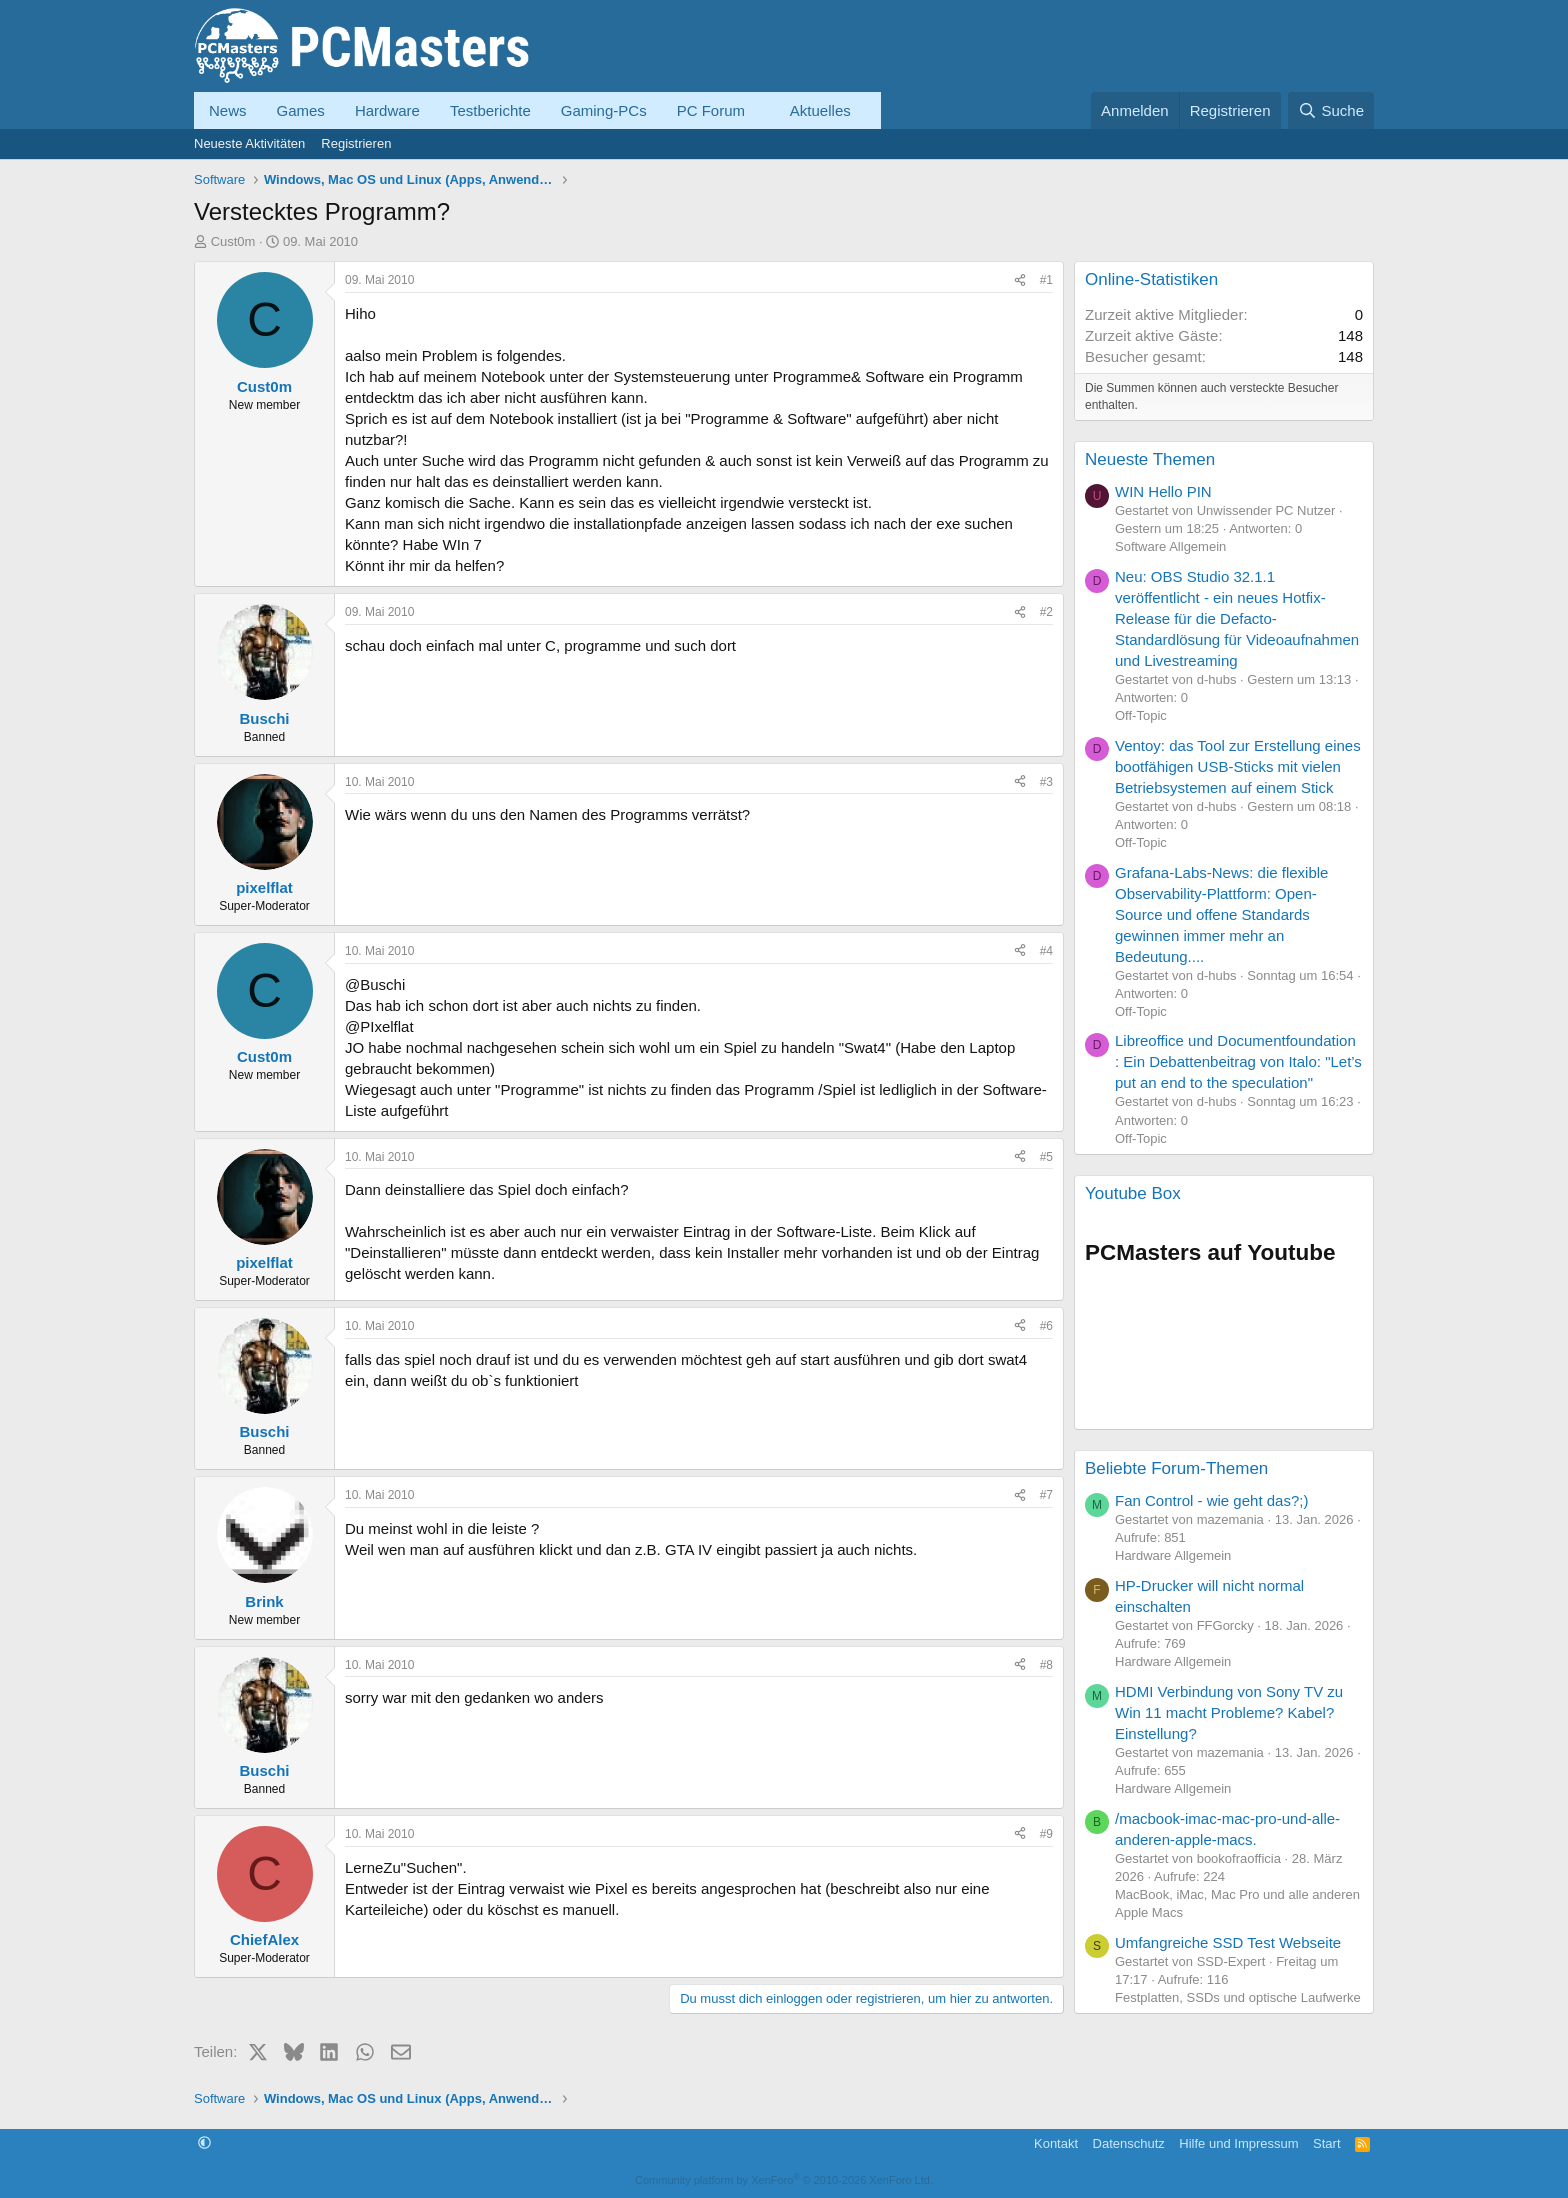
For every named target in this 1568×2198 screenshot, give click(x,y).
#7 (1046, 1495)
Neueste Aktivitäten (249, 143)
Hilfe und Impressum (1238, 2143)
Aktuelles (820, 110)
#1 (1046, 280)
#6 (1046, 1326)
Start (1326, 2143)
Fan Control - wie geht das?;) (1211, 1500)
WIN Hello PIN (1163, 491)
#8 (1046, 1665)
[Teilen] (1020, 280)
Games (301, 110)
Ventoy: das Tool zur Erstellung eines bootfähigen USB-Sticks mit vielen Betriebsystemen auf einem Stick (1238, 766)
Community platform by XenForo (784, 2180)
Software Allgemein (1170, 546)
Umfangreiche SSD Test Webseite (1228, 1942)
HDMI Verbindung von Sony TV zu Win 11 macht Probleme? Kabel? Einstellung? (1229, 1712)
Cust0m (233, 241)
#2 (1046, 612)
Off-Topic (1141, 715)
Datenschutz (1129, 2143)
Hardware (387, 110)
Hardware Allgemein (1173, 1555)
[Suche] (1331, 110)
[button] (761, 110)
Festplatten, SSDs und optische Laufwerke (1238, 1997)
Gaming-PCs (604, 110)
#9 (1046, 1834)
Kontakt (1056, 2143)
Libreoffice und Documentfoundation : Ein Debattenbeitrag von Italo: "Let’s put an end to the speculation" (1238, 1061)
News (228, 110)
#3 (1046, 782)
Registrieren (356, 143)
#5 (1046, 1157)
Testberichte (490, 110)
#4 (1046, 951)
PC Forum (711, 110)
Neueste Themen (1150, 459)
